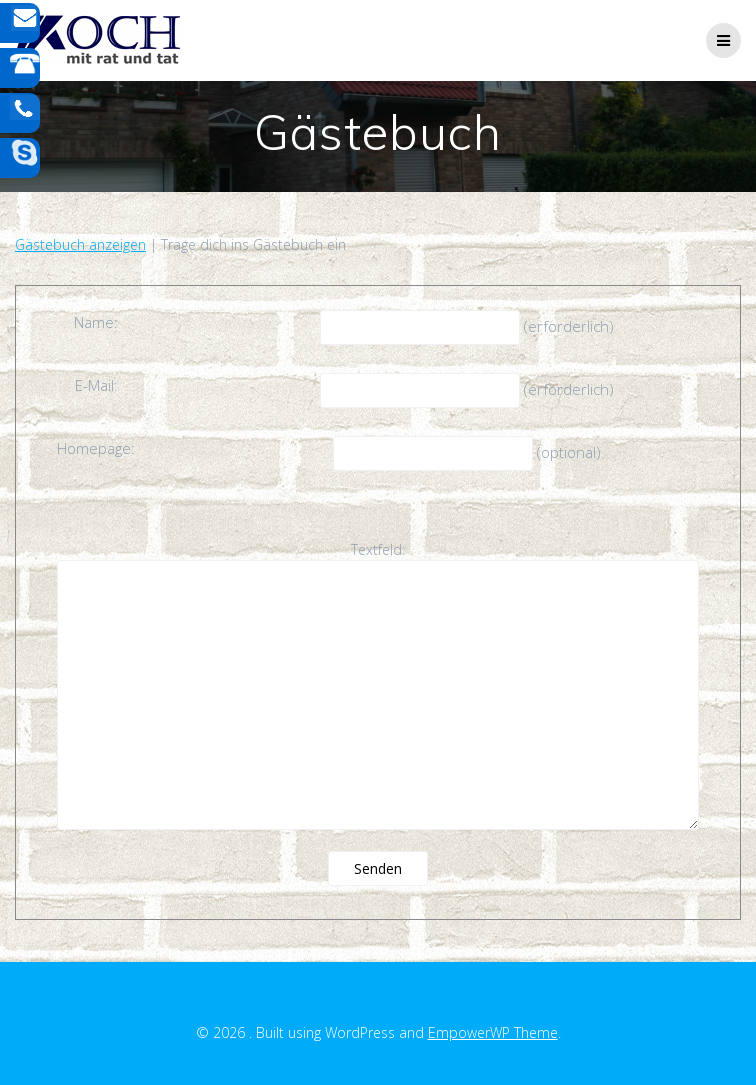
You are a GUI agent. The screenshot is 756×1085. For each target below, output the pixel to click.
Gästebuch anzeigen (80, 244)
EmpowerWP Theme (493, 1032)
